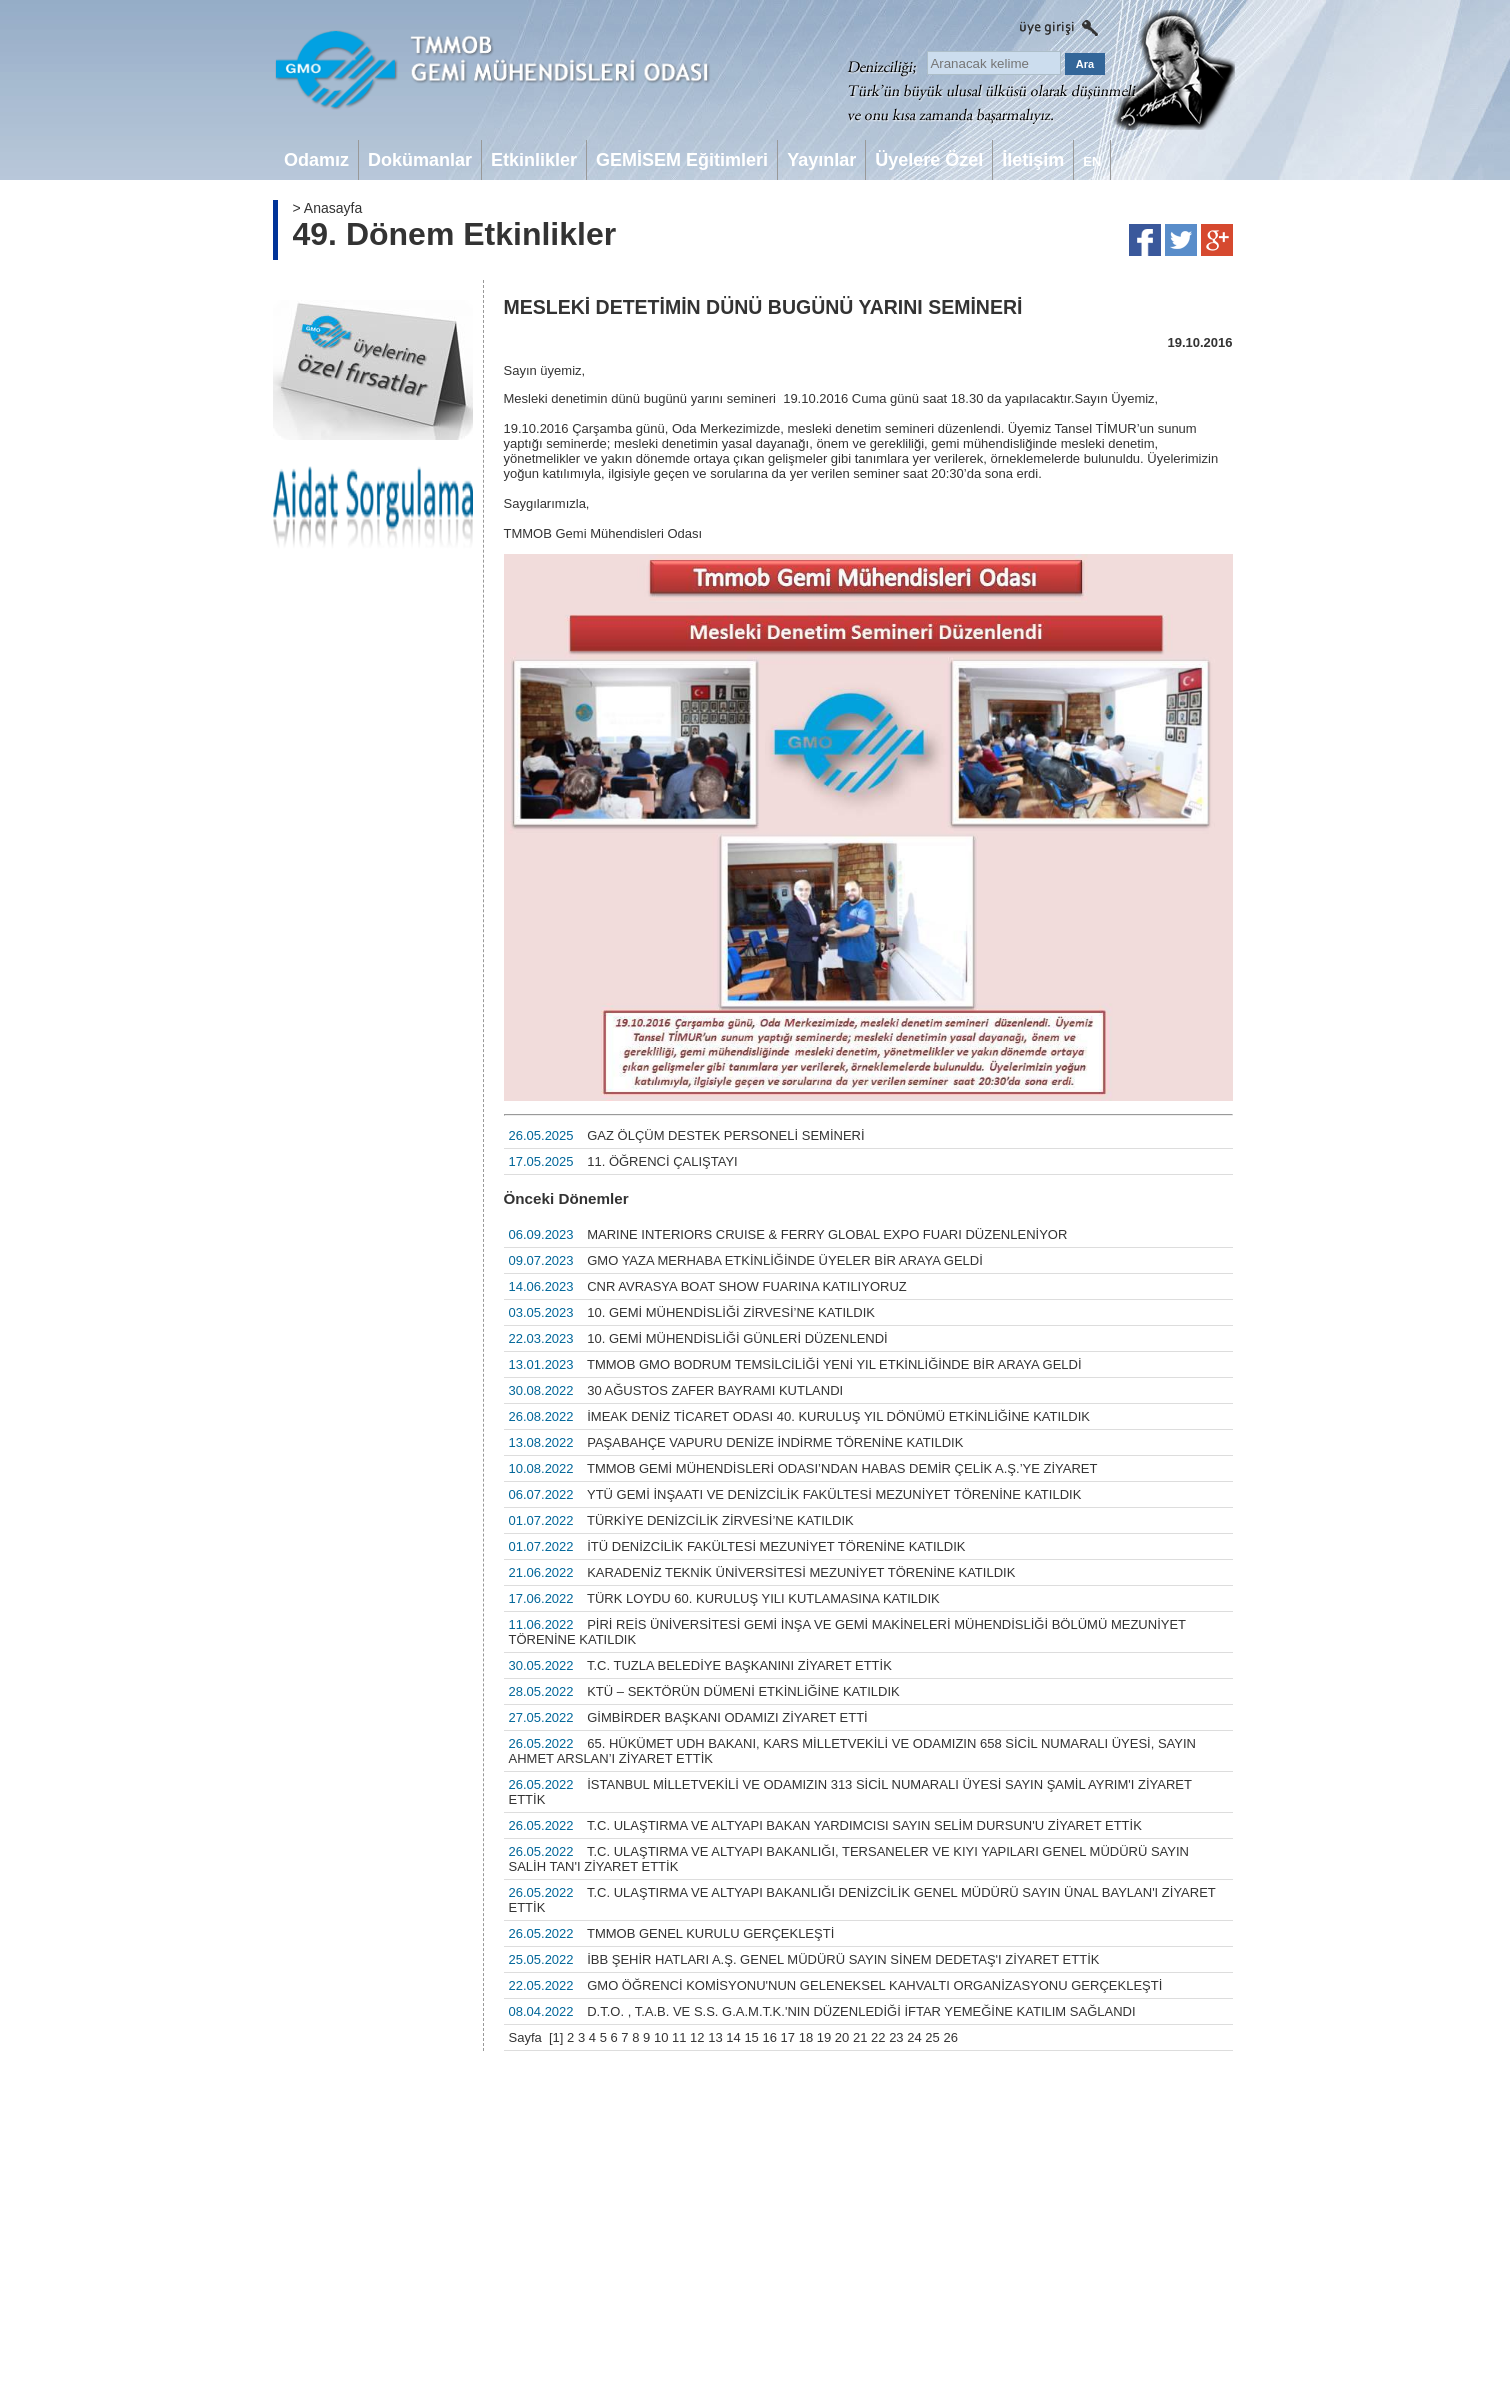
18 (806, 2037)
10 (661, 2037)
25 (932, 2037)
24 (914, 2037)
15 (751, 2037)
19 (824, 2037)
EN (1092, 161)
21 (860, 2037)
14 (733, 2037)
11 (679, 2037)
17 (788, 2037)
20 (842, 2037)
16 (769, 2037)
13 (715, 2037)
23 (896, 2037)
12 (697, 2037)
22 (878, 2037)
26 (950, 2037)
